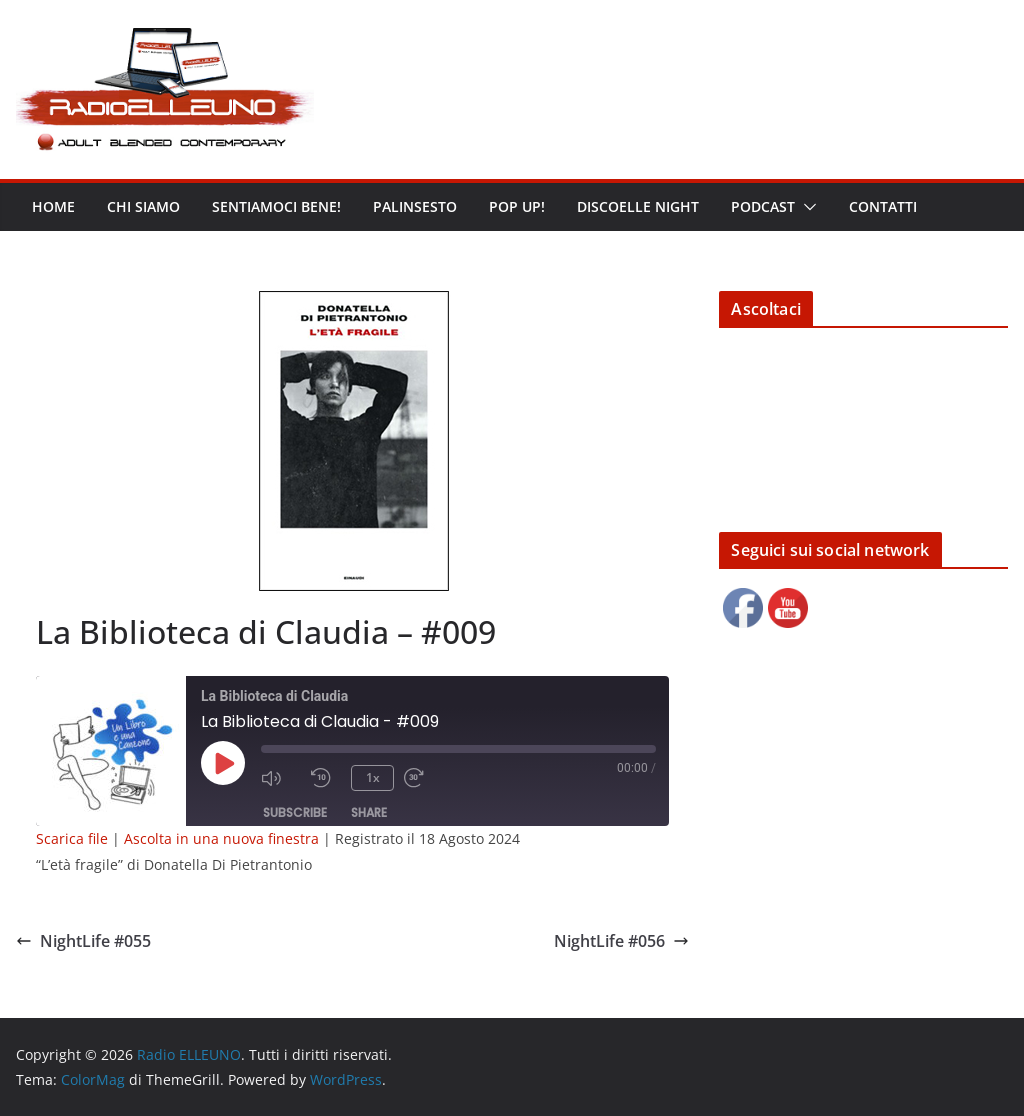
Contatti (883, 206)
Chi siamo (143, 206)
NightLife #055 (83, 941)
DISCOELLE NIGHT (638, 206)
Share (369, 812)
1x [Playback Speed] (373, 777)
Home (53, 206)
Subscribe (295, 812)
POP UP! (517, 206)
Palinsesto (415, 206)
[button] (806, 207)
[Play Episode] (223, 763)
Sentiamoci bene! (276, 206)
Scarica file (72, 838)
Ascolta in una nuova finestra (221, 838)
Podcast (763, 206)
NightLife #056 (621, 941)
